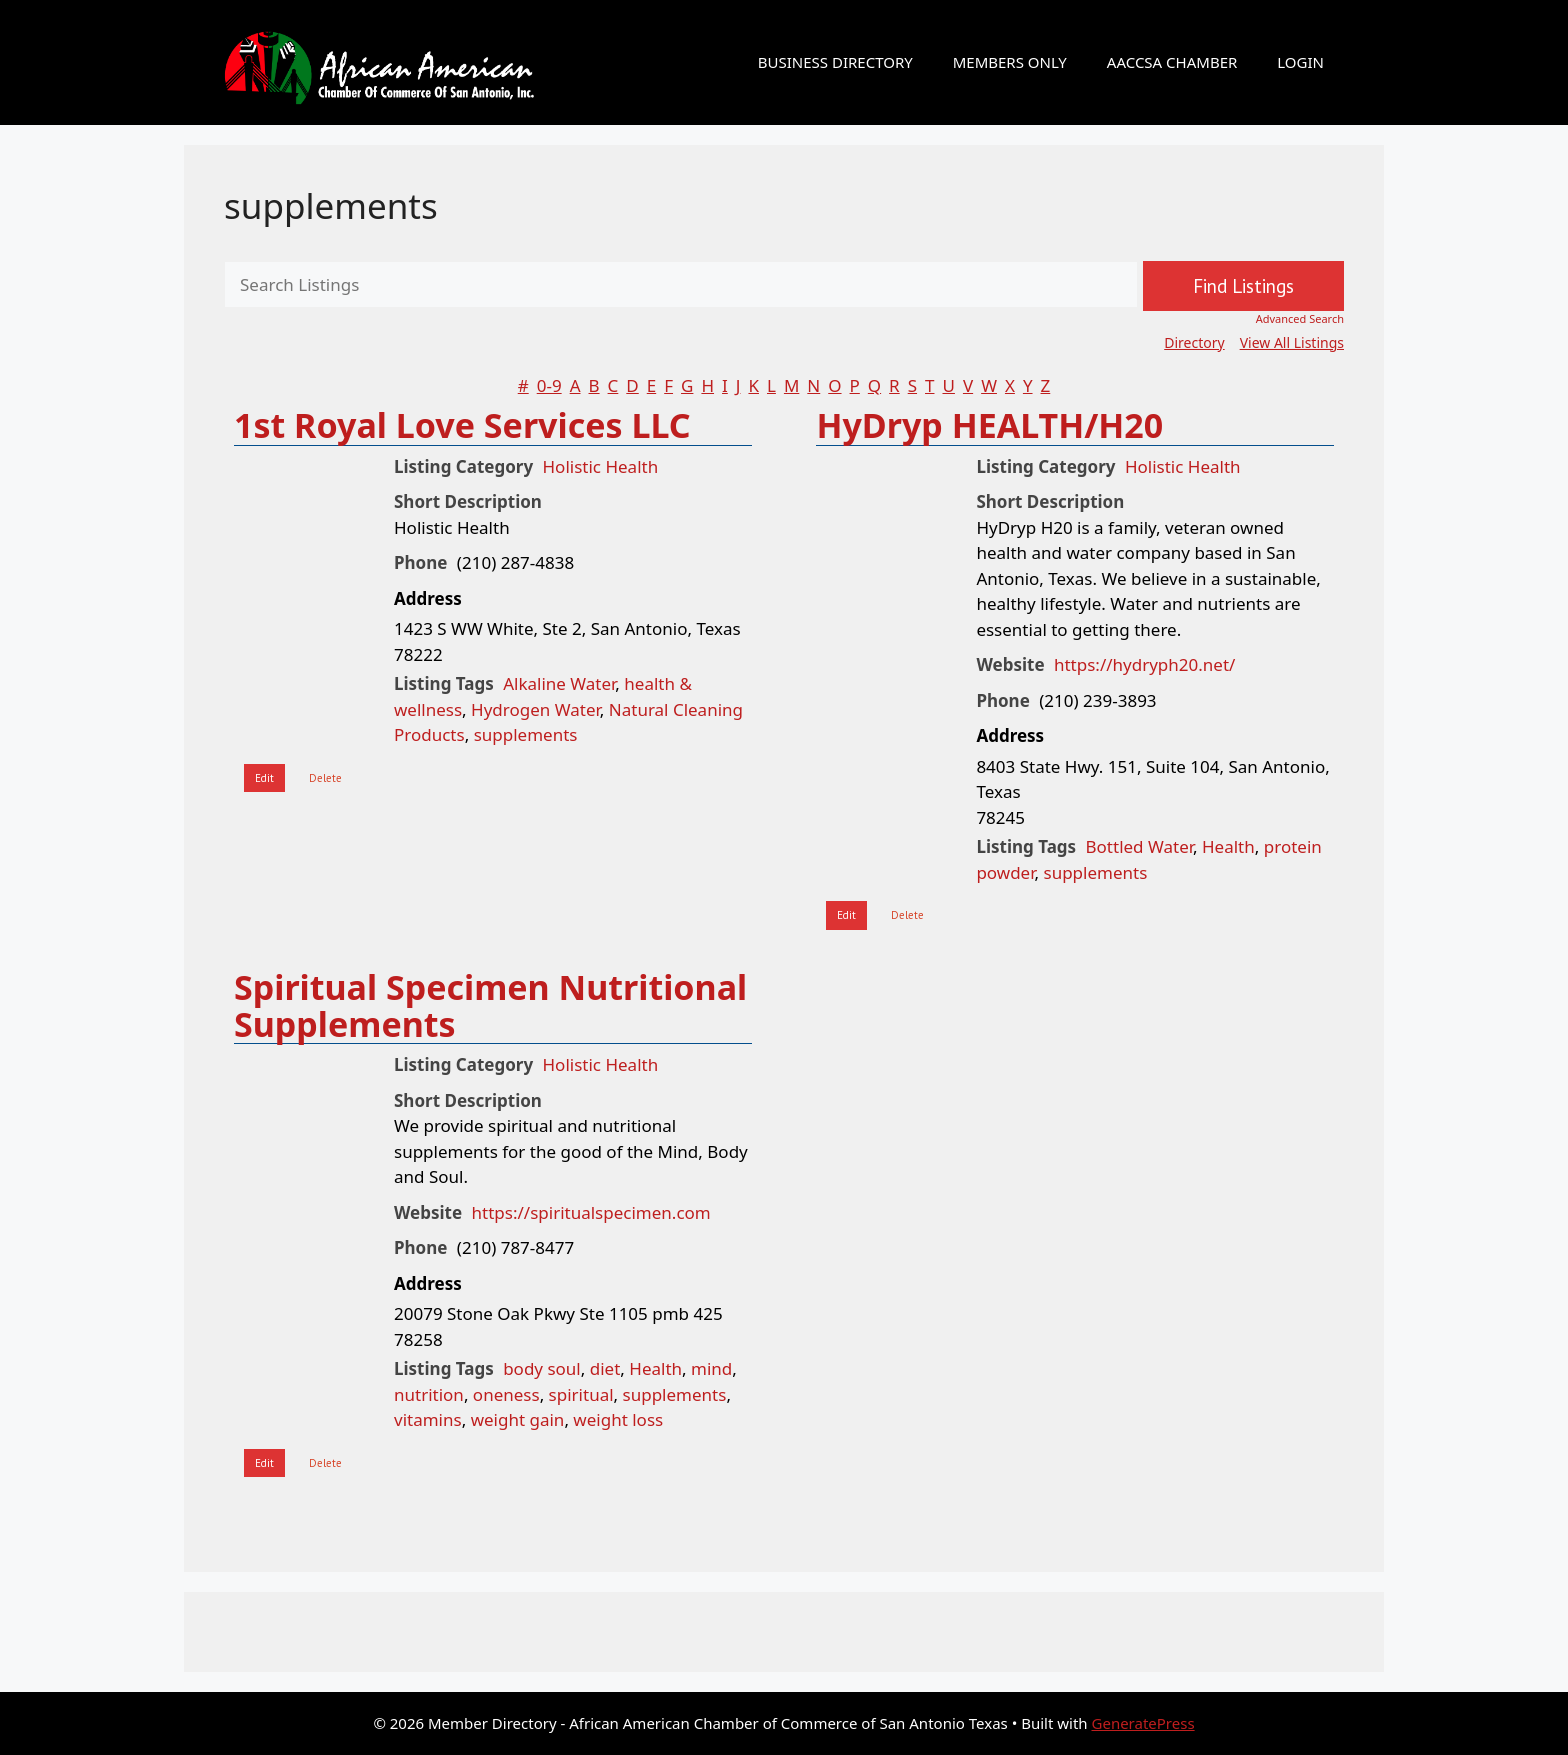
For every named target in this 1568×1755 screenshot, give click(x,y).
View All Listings (1292, 342)
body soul (542, 1368)
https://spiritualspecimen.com (591, 1212)
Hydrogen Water (535, 709)
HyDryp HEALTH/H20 (989, 425)
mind (711, 1368)
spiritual (581, 1394)
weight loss (618, 1419)
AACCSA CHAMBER (1172, 62)
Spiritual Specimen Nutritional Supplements (490, 1005)
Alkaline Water (559, 683)
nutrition (429, 1394)
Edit (264, 778)
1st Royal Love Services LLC (462, 425)
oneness (506, 1394)
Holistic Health (601, 466)
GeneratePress (1143, 1723)
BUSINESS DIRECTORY (835, 62)
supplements (331, 205)
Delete (325, 778)
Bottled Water (1140, 846)
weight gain (518, 1419)
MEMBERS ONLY (1010, 62)
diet (605, 1368)
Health (1228, 846)
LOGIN (1300, 62)
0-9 (549, 385)
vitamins (428, 1419)
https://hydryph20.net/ (1144, 664)
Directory (1194, 342)
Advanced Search (1300, 318)
